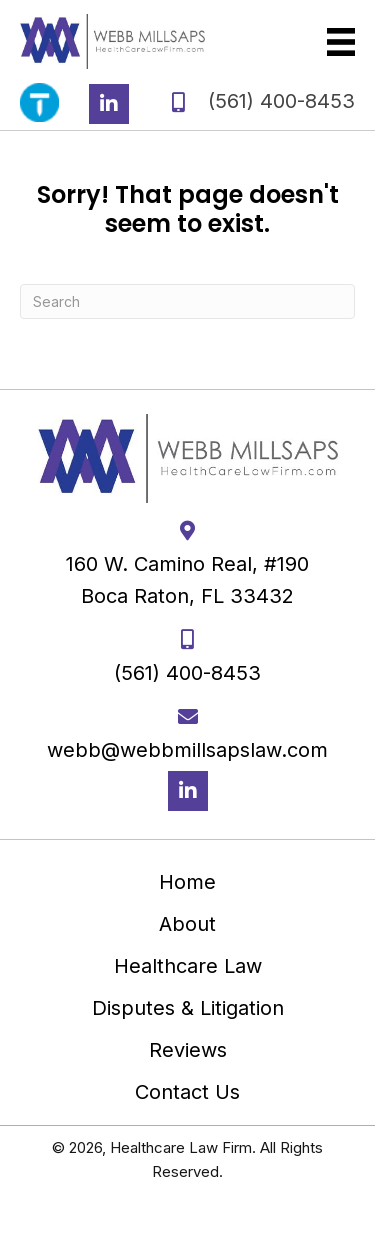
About (187, 924)
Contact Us (187, 1092)
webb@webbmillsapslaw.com (187, 750)
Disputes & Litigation (188, 1008)
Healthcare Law (188, 966)
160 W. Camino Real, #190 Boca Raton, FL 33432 (187, 580)
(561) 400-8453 (281, 101)
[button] (109, 104)
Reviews (188, 1050)
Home (187, 882)
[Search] (187, 301)
